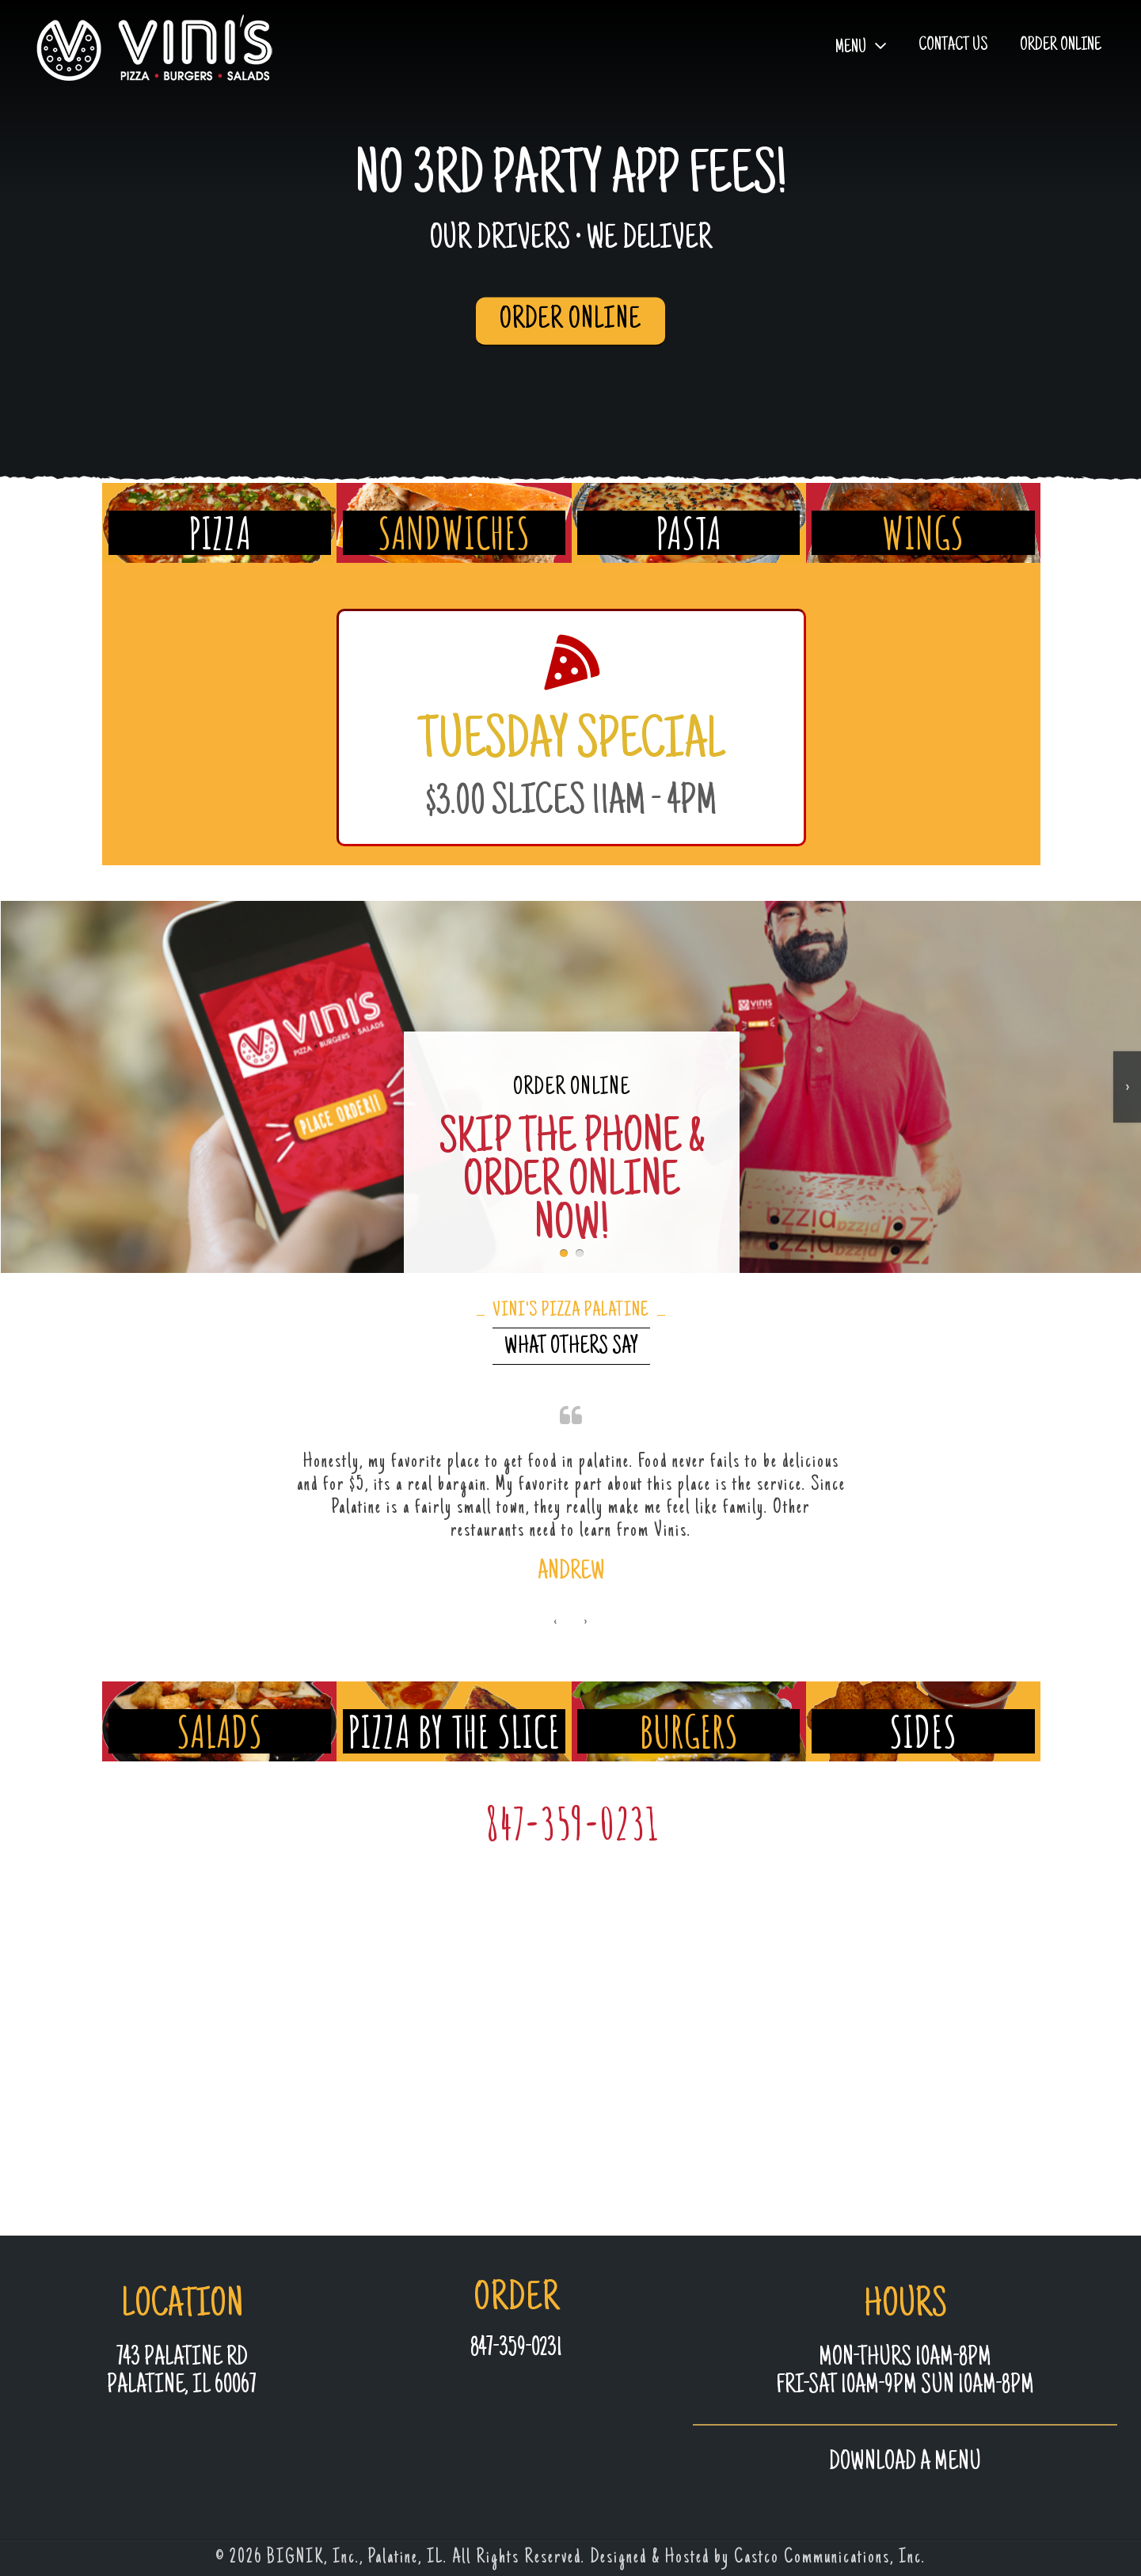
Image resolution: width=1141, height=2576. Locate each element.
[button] (564, 1251)
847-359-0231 (571, 1868)
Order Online (1060, 45)
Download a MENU (905, 2463)
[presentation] (556, 1667)
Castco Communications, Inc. (830, 2558)
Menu (850, 48)
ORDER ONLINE (570, 320)
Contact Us (953, 45)
